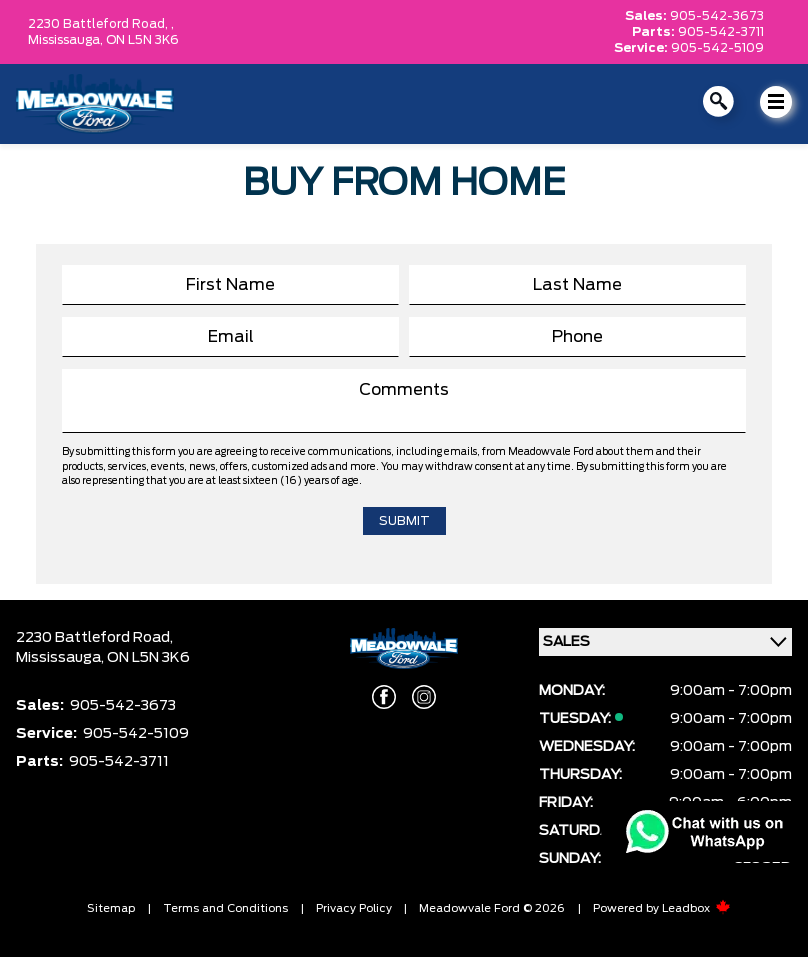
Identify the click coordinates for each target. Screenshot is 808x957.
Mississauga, (67, 40)
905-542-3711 (721, 32)
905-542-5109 (717, 48)
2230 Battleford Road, (94, 638)
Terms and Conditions (225, 908)
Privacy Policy (354, 908)
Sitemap (111, 908)
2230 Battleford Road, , (101, 24)
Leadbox (696, 908)
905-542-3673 (717, 16)
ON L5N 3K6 (142, 40)
